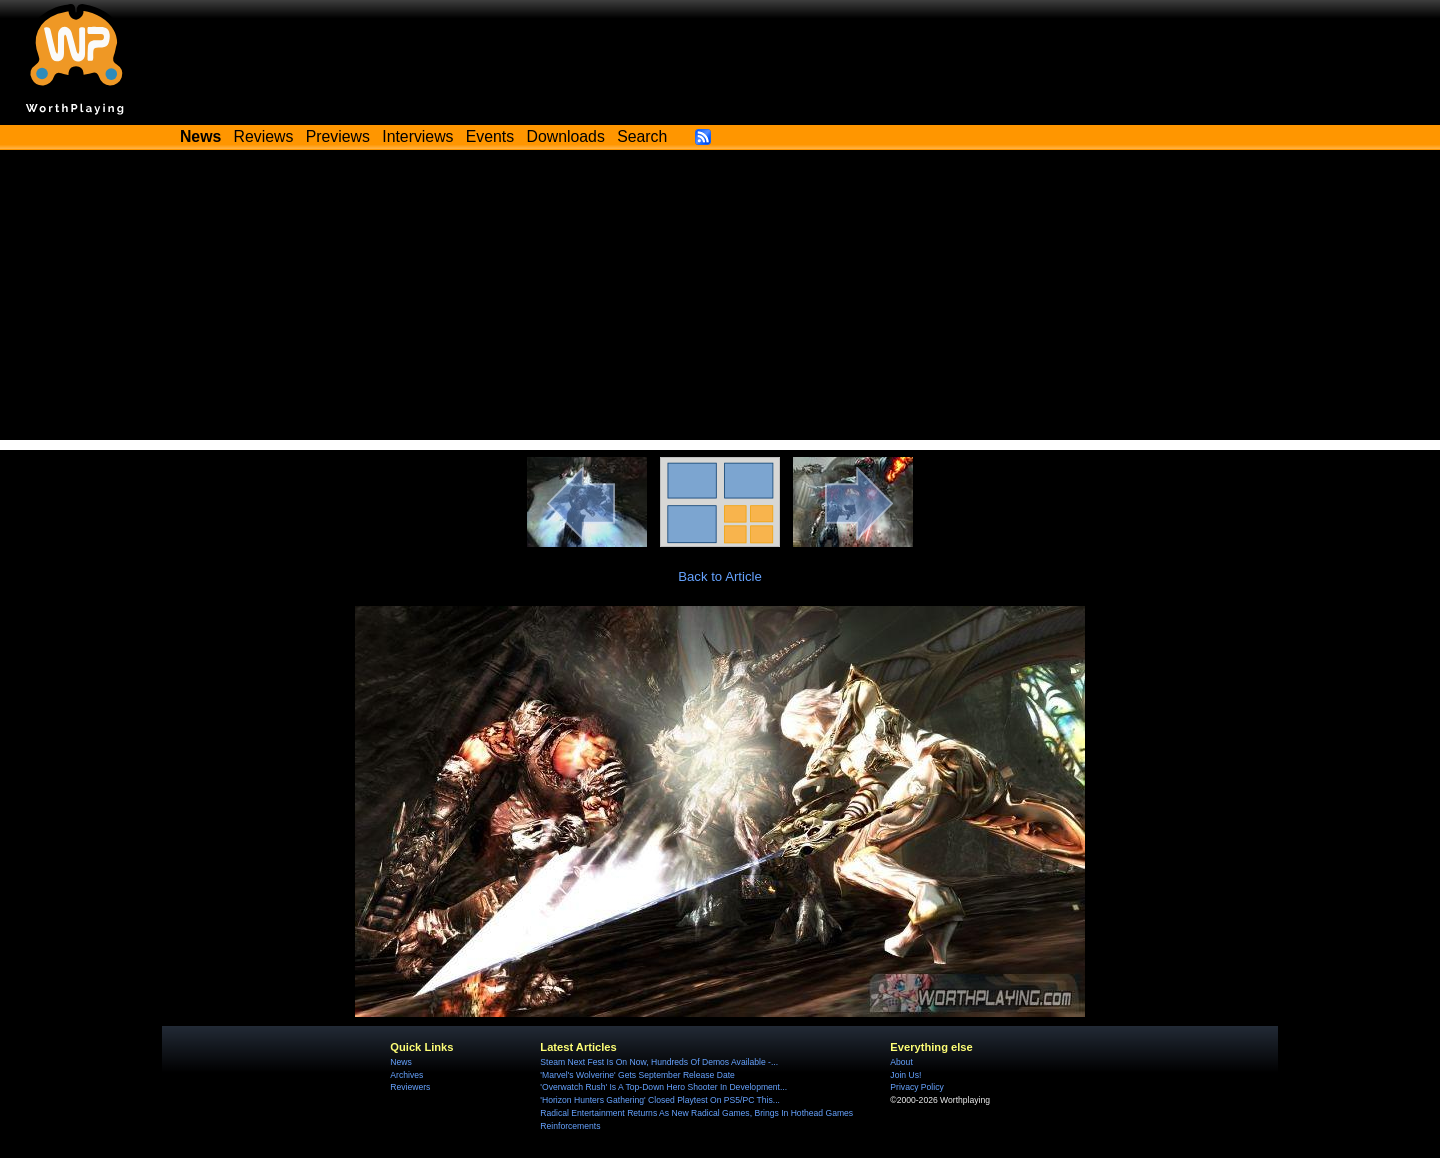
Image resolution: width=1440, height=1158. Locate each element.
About (901, 1062)
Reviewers (410, 1087)
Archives (406, 1075)
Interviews (417, 136)
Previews (338, 136)
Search (642, 136)
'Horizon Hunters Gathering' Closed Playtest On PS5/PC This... (660, 1100)
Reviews (264, 136)
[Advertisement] (720, 300)
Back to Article (720, 576)
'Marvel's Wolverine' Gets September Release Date (637, 1075)
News (400, 1062)
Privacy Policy (916, 1087)
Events (490, 136)
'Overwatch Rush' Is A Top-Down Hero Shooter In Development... (663, 1087)
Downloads (566, 136)
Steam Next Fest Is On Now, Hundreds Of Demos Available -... (659, 1062)
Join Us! (905, 1075)
